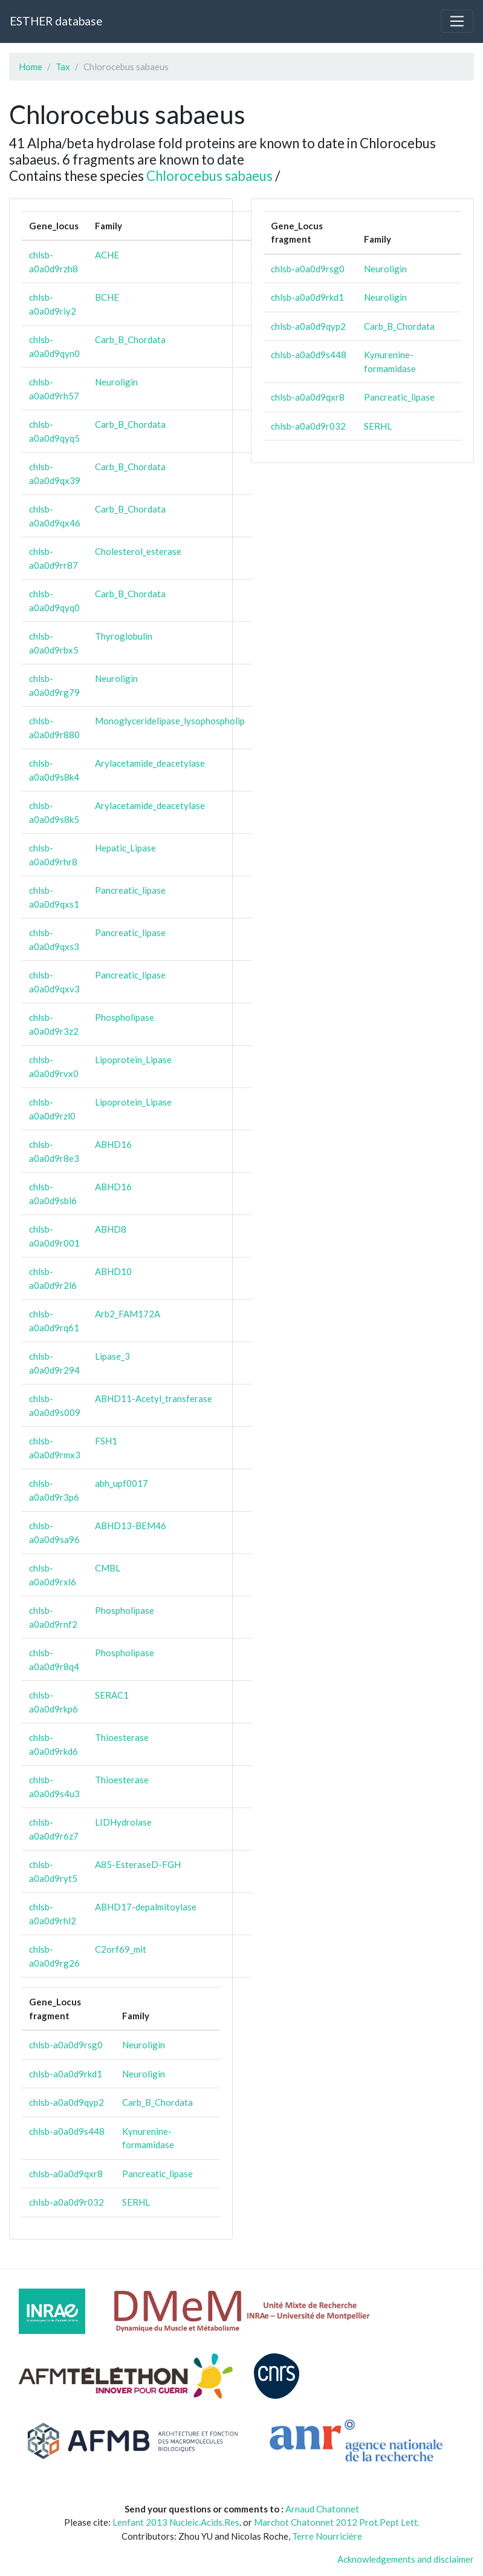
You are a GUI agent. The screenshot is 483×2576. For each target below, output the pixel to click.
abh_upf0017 (121, 1483)
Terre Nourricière (327, 2536)
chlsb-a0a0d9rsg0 (66, 2044)
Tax (63, 66)
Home (30, 66)
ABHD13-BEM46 (130, 1525)
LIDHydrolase (123, 1822)
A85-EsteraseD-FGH (138, 1864)
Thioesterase (122, 1737)
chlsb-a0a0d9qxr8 (66, 2173)
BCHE (107, 297)
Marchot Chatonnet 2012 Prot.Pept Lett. (337, 2522)
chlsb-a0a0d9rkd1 (65, 2073)
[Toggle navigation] (457, 21)
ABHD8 (110, 1229)
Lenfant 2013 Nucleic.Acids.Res (175, 2522)
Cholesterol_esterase (138, 551)
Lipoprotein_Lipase (133, 1059)
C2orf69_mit (120, 1949)
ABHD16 (113, 1144)
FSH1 (106, 1440)
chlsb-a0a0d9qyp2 (66, 2102)
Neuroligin (116, 381)
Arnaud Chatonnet (322, 2508)
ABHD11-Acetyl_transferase (153, 1398)
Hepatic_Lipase (125, 847)
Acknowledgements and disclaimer (405, 2559)
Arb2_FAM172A (127, 1313)
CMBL (107, 1567)
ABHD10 (113, 1271)
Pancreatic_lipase (130, 890)
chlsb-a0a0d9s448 (67, 2131)
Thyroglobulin (123, 636)
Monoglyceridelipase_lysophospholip (170, 720)
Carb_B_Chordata (130, 339)
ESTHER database (56, 21)
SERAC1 (112, 1694)
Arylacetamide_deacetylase (150, 763)
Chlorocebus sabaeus (209, 176)
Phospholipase (124, 1017)
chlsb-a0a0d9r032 (66, 2202)
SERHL (136, 2202)
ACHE (107, 254)
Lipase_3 (112, 1356)
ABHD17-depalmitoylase (145, 1906)
